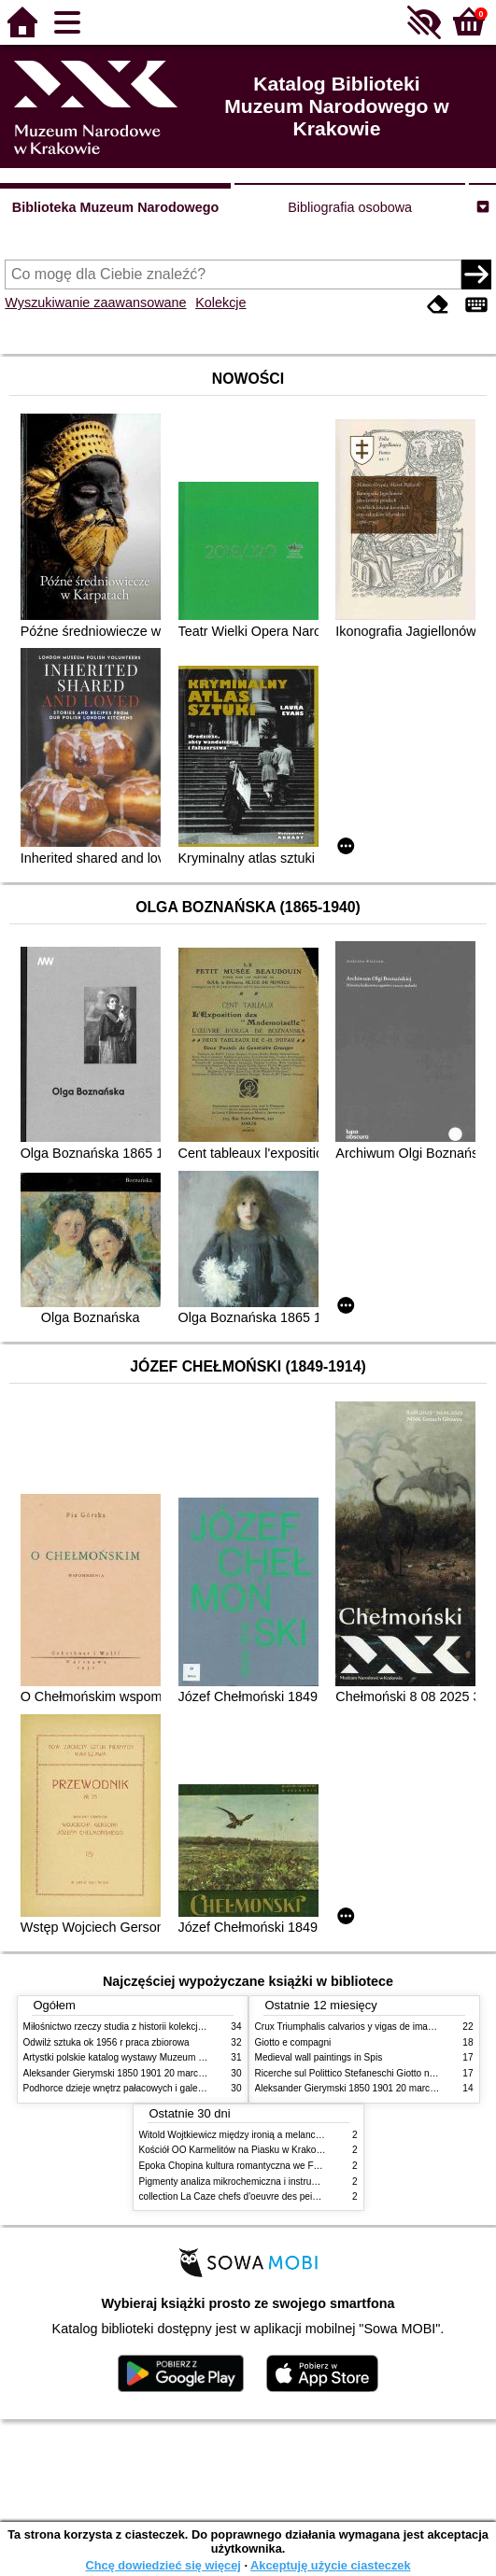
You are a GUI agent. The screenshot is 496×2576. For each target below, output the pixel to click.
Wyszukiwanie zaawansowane (95, 302)
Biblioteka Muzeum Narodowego (115, 207)
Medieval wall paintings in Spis (319, 2057)
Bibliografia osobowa (350, 207)
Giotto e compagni (293, 2042)
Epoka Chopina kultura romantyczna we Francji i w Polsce (260, 2166)
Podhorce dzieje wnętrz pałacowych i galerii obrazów (133, 2088)
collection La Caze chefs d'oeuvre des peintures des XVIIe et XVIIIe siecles (295, 2196)
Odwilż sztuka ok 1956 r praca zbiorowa (106, 2042)
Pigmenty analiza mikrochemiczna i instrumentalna (244, 2181)
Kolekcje (220, 302)
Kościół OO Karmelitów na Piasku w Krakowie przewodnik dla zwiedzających (299, 2150)
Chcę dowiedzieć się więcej (162, 2565)
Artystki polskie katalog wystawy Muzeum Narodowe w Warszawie (161, 2057)
